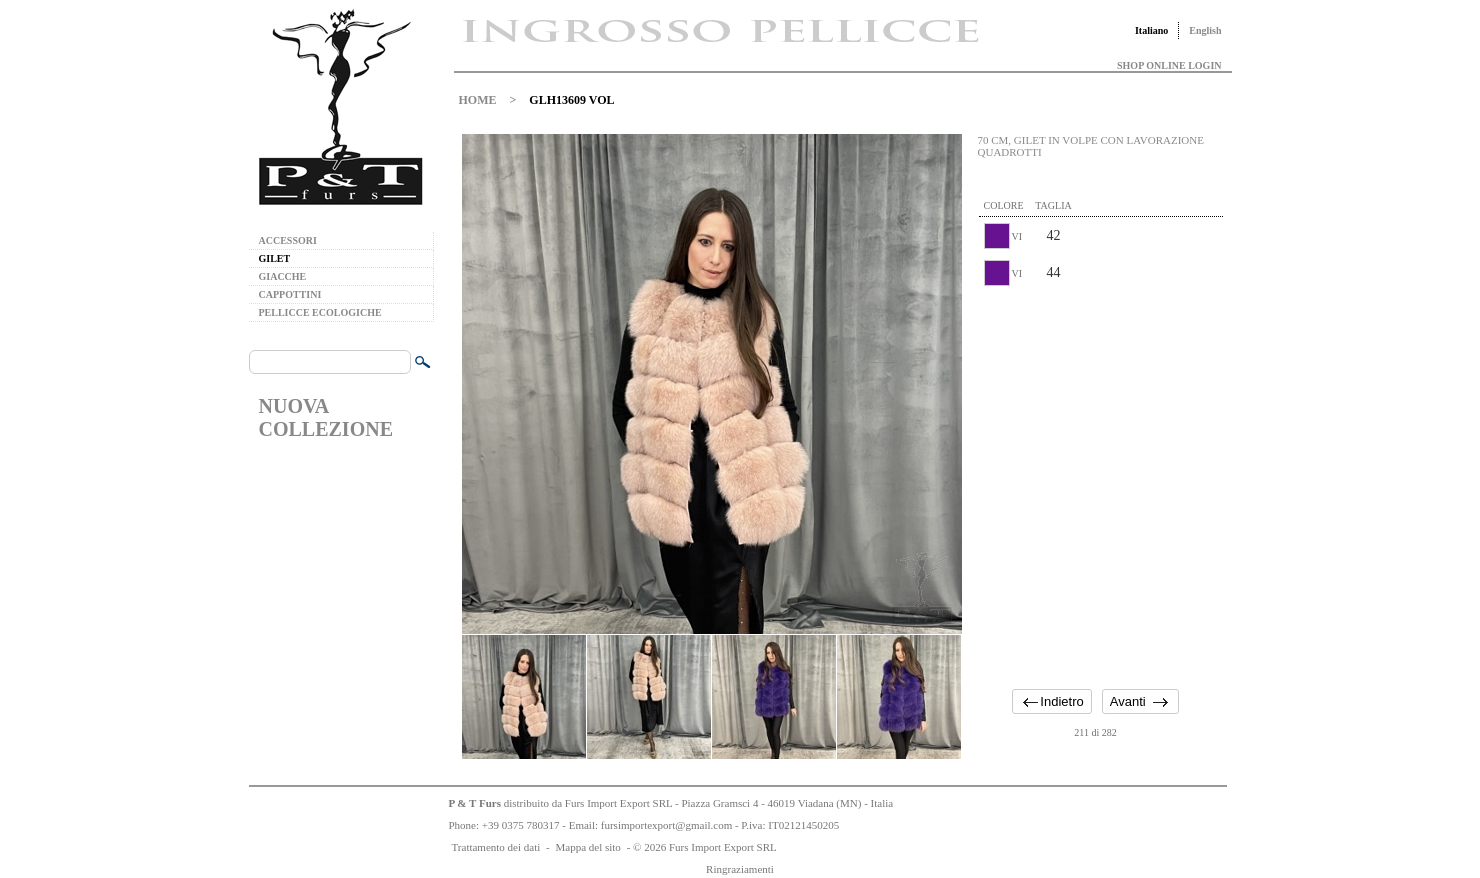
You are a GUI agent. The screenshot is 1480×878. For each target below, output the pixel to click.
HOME (478, 100)
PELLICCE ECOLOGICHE (320, 312)
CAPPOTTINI (290, 294)
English (1205, 30)
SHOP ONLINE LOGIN (1169, 65)
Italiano (1151, 30)
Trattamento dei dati (496, 847)
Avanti (1128, 701)
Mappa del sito (587, 847)
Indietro (1061, 701)
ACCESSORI (288, 240)
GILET (275, 258)
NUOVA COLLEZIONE (326, 417)
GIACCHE (283, 276)
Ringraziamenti (740, 869)
